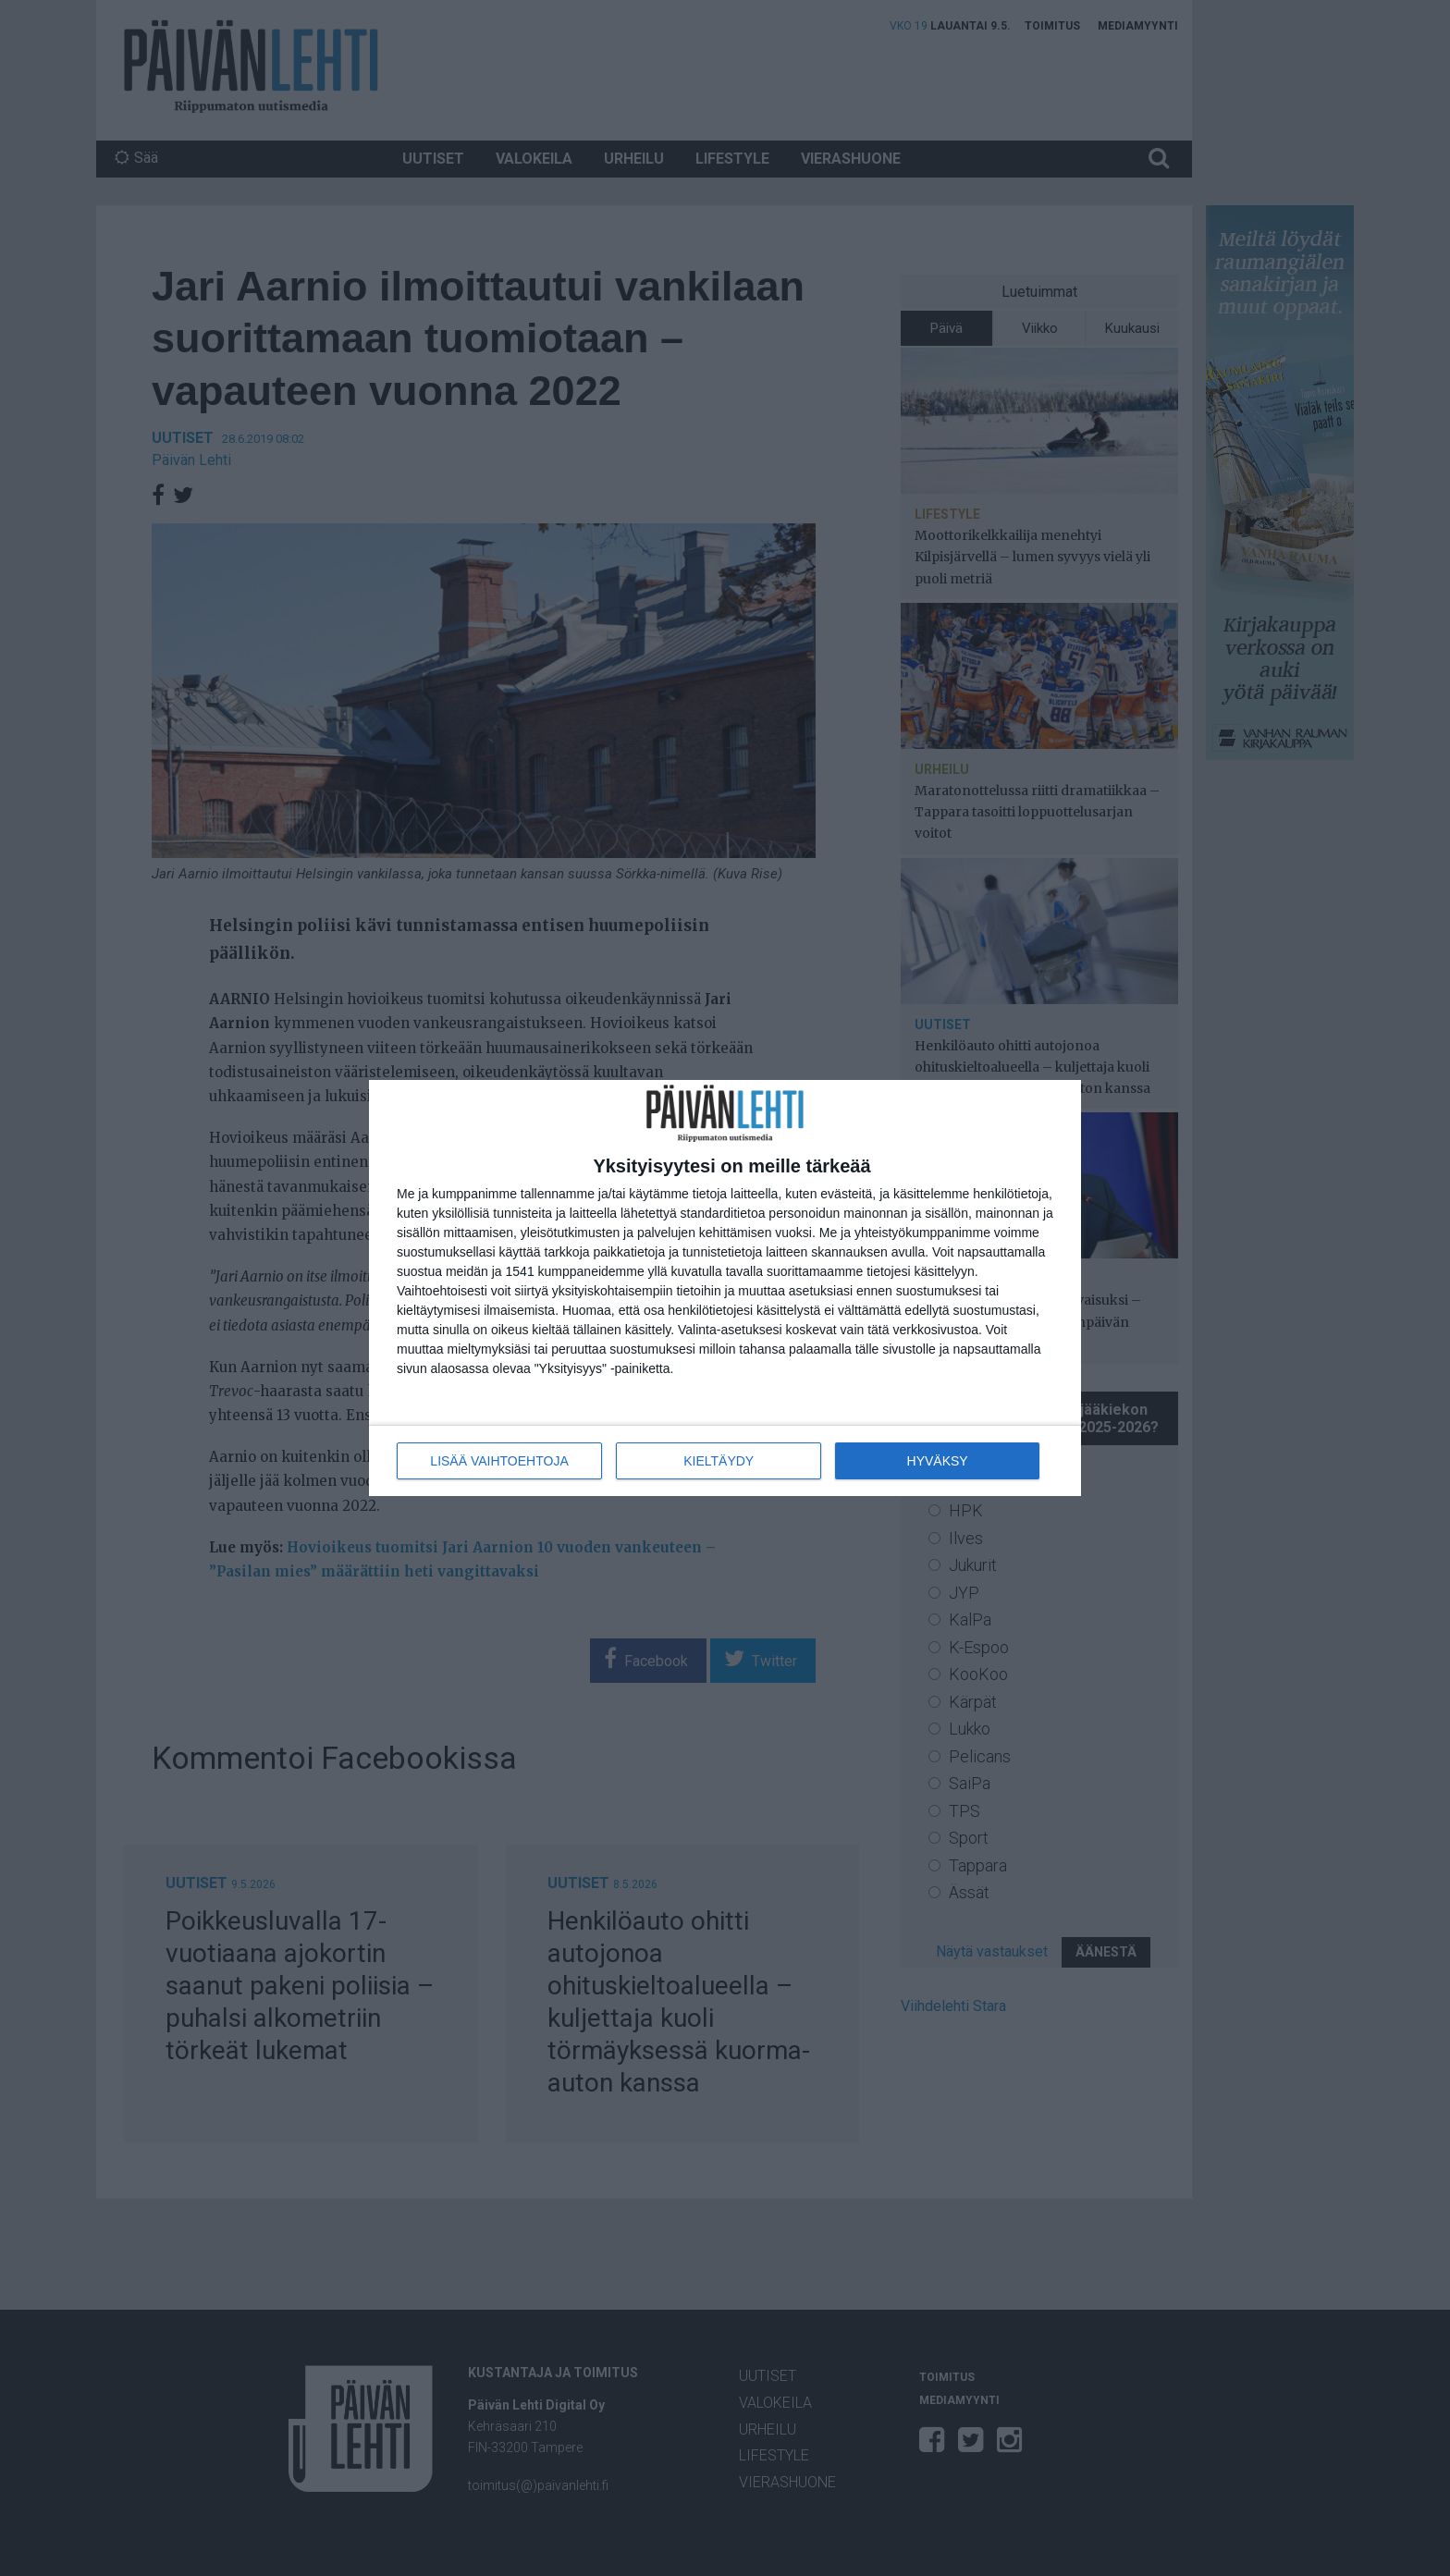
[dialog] (725, 1288)
